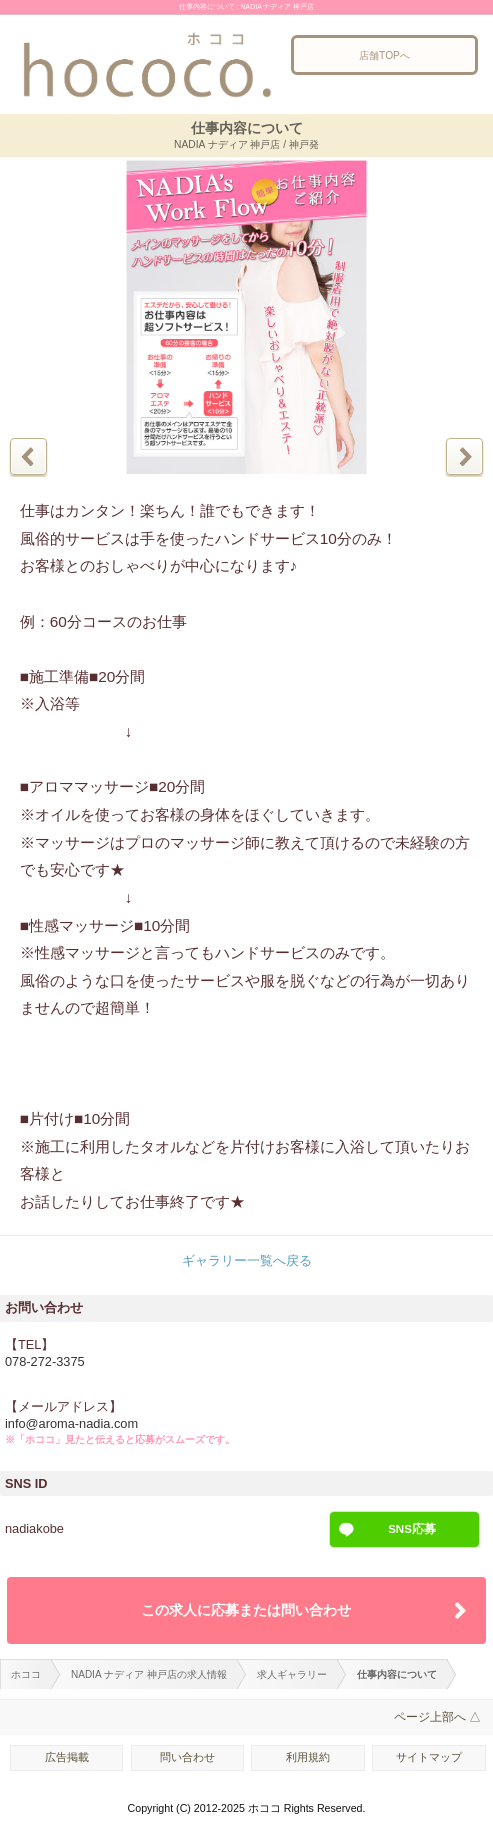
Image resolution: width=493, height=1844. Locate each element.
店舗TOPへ (384, 55)
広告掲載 (67, 1757)
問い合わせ (187, 1757)
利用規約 (308, 1757)
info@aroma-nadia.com (71, 1423)
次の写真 (464, 456)
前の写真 (28, 456)
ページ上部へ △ (437, 1717)
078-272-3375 (45, 1361)
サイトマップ (429, 1757)
